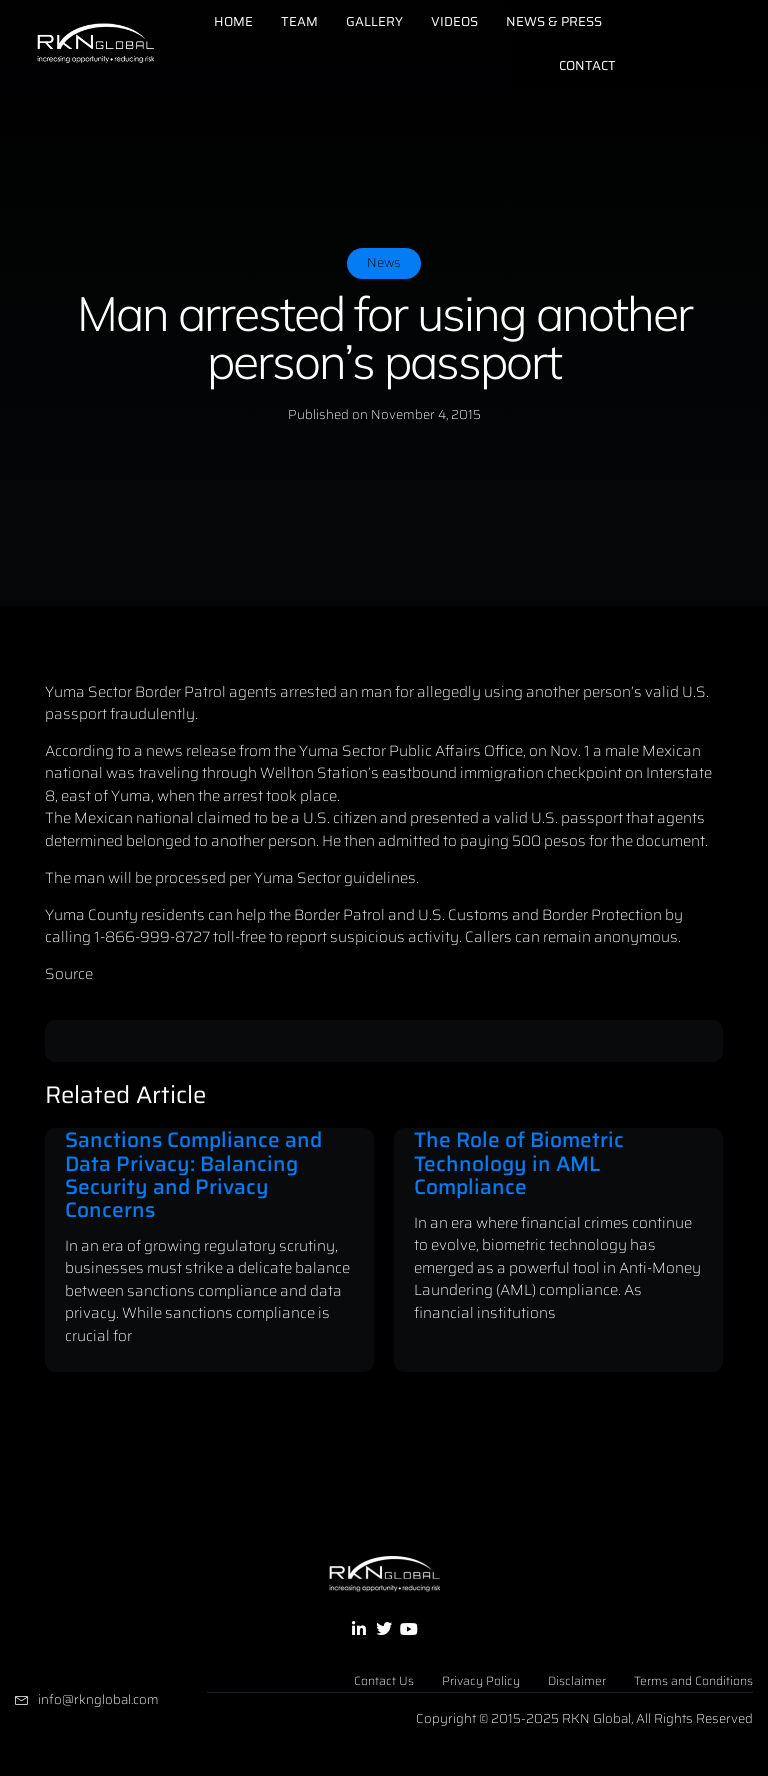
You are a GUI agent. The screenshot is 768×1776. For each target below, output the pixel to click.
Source (69, 974)
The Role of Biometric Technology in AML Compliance (519, 1162)
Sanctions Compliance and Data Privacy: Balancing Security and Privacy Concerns (193, 1174)
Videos (454, 21)
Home (233, 21)
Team (299, 21)
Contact (587, 65)
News (384, 262)
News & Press (554, 21)
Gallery (374, 21)
